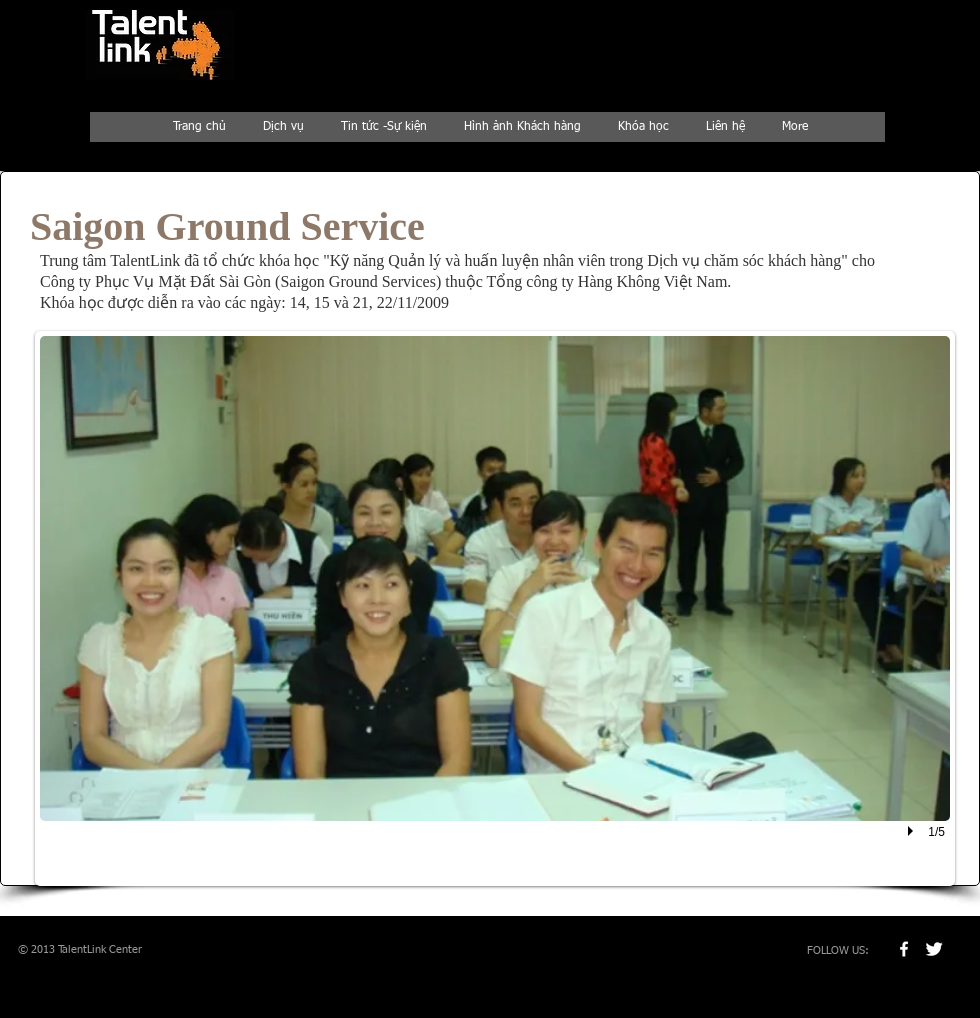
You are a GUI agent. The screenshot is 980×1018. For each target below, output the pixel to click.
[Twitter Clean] (934, 949)
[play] (913, 831)
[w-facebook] (904, 949)
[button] (495, 608)
